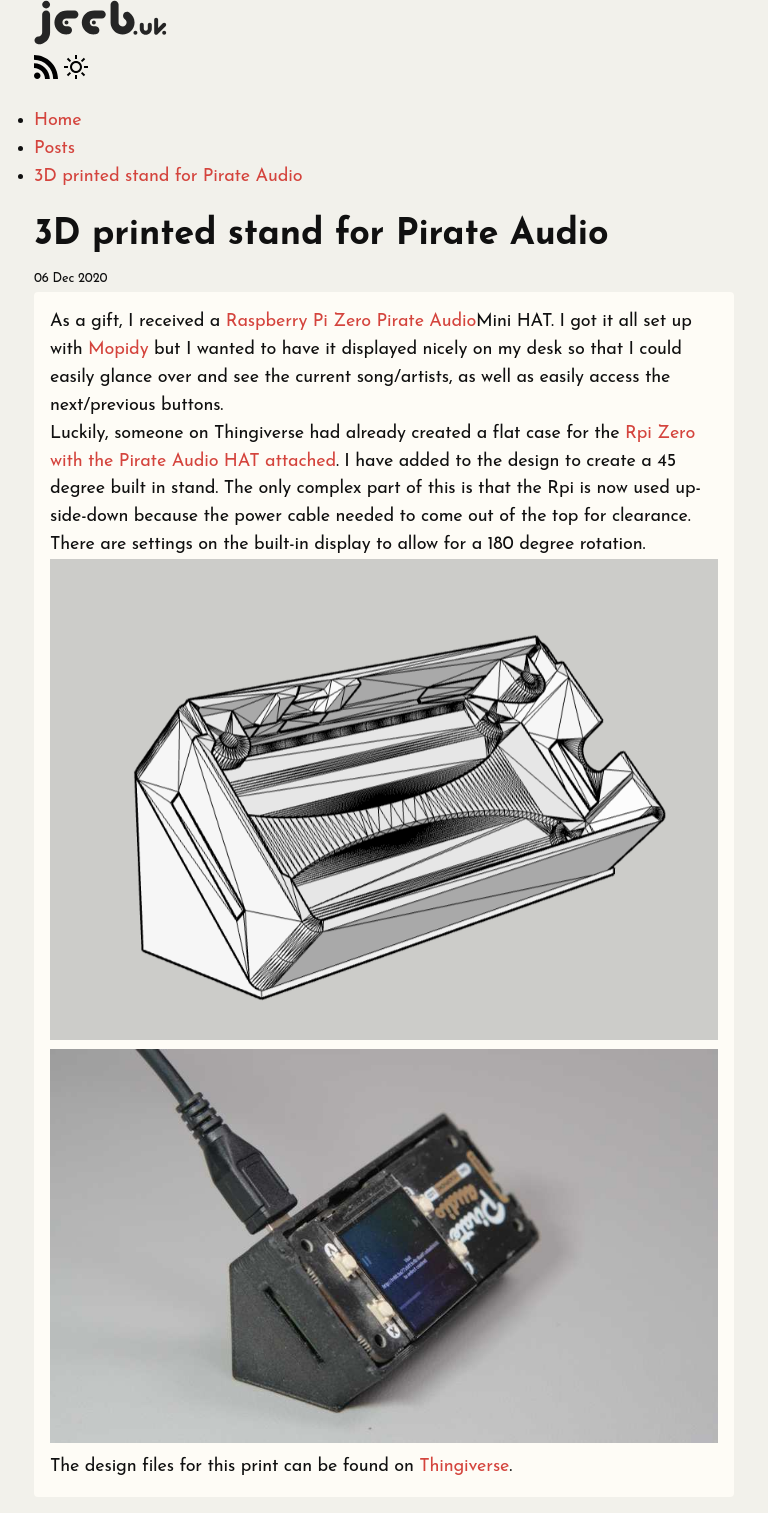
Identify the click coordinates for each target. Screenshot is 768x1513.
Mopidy (118, 349)
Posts (54, 148)
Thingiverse (464, 1466)
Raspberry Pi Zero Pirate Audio (351, 321)
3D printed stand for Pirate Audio (168, 176)
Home (57, 120)
